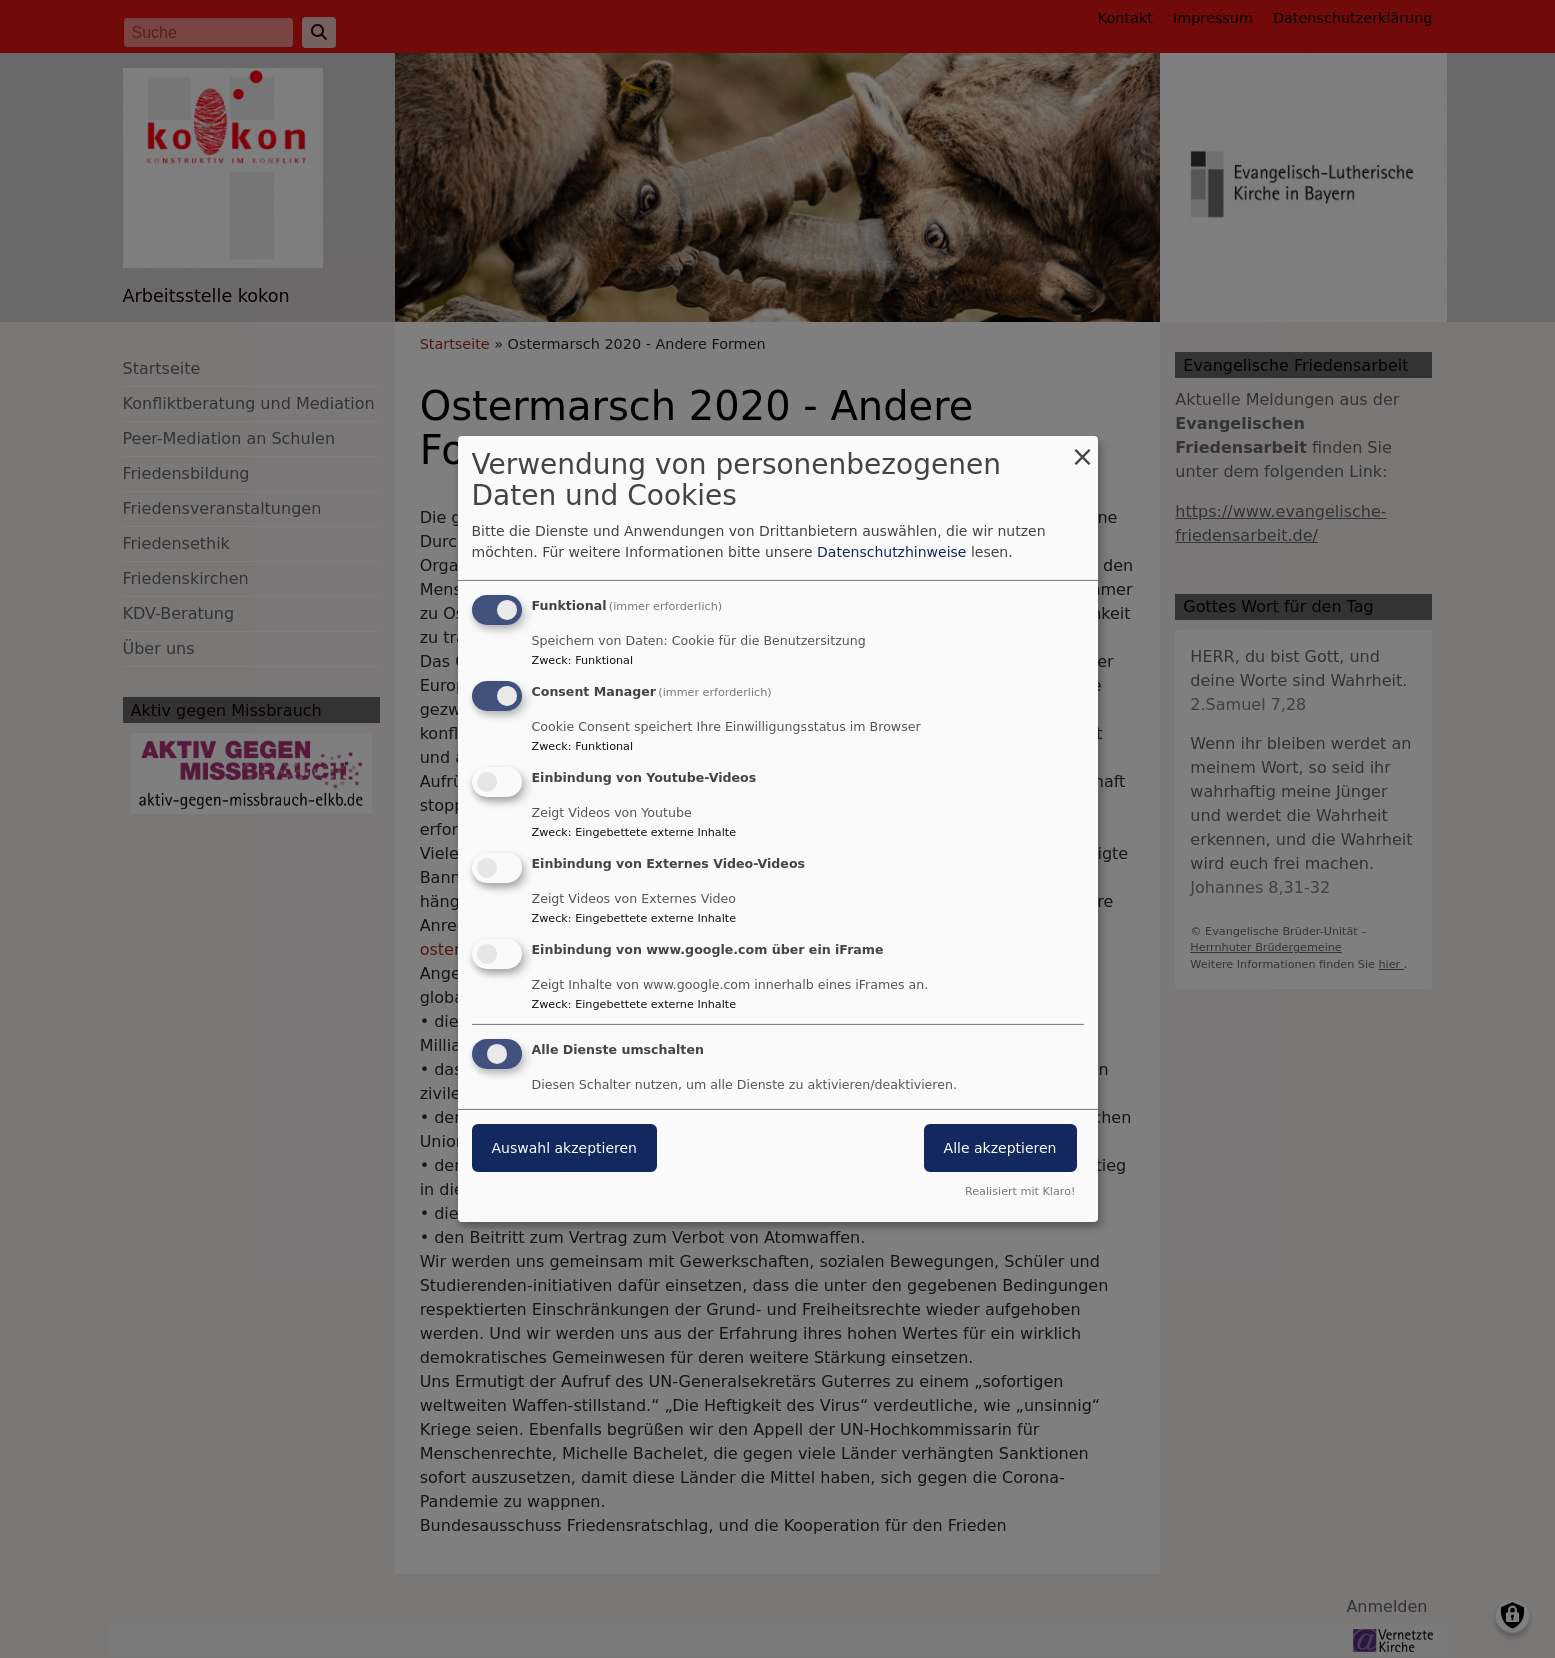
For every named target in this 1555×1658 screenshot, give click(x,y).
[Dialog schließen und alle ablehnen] (1083, 448)
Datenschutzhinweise (891, 552)
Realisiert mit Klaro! (1020, 1191)
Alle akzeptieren (1000, 1148)
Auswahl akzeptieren (564, 1148)
